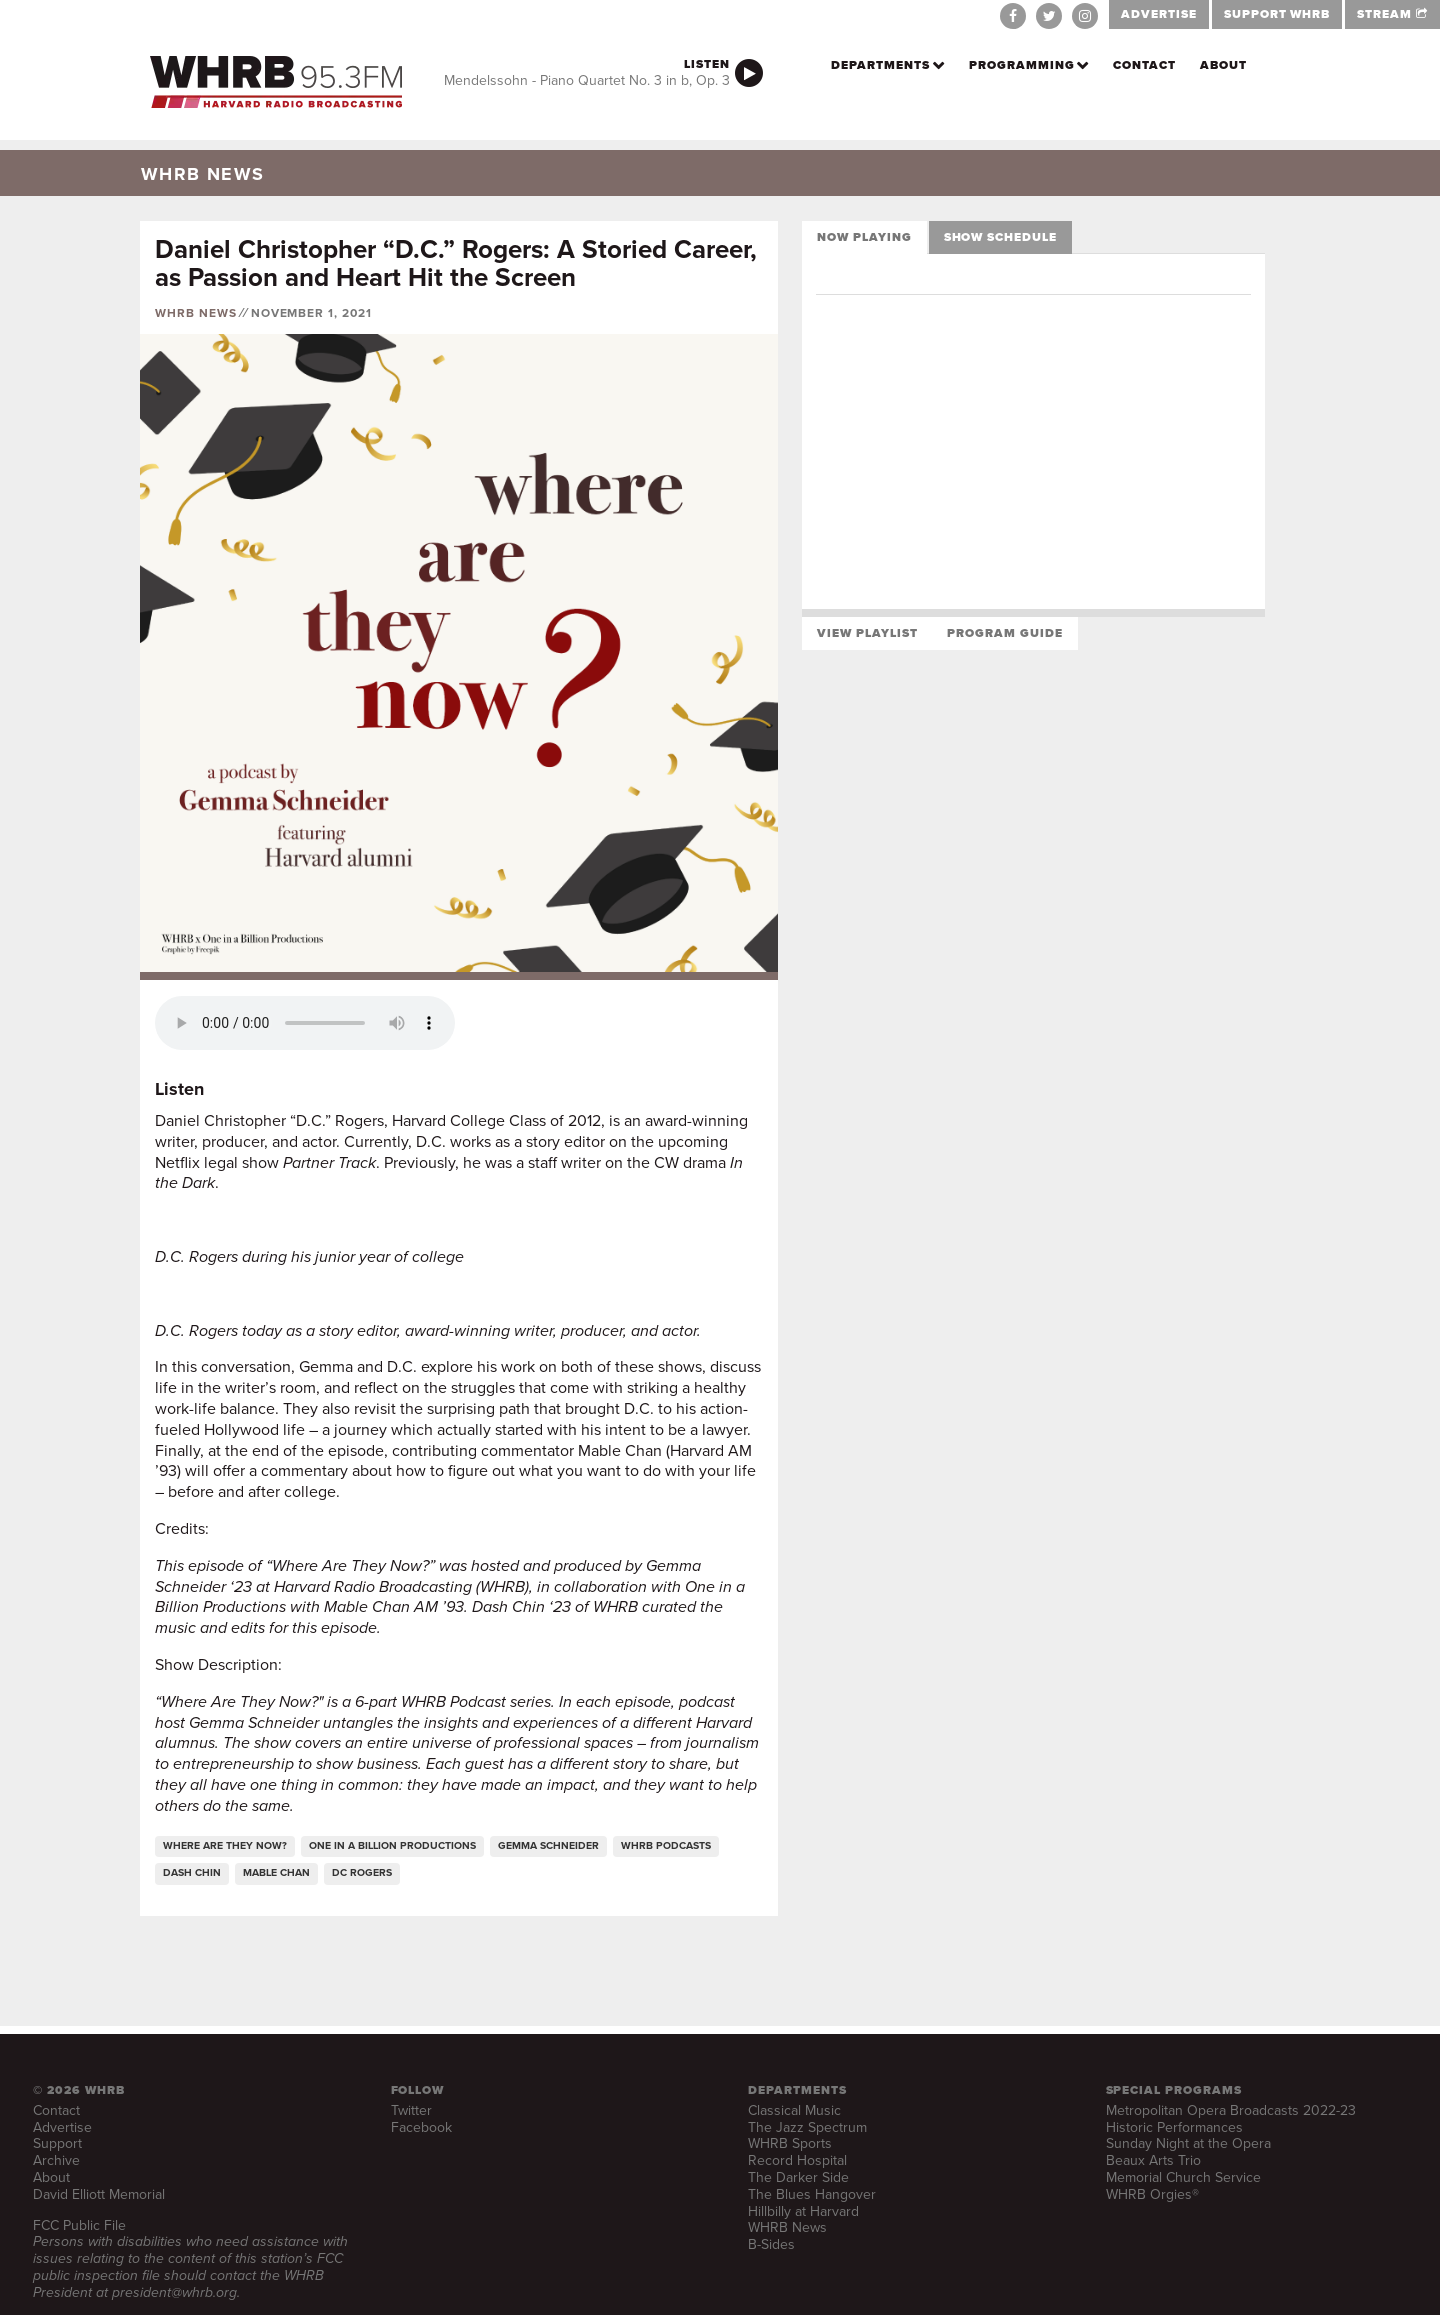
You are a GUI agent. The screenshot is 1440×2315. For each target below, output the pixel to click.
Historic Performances (1174, 2127)
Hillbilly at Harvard (803, 2211)
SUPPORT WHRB (1277, 14)
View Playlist (867, 633)
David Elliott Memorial (99, 2194)
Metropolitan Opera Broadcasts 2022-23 (1231, 2110)
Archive (56, 2160)
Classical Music (794, 2110)
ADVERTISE (1159, 14)
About (1223, 65)
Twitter (411, 2110)
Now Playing (864, 237)
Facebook (421, 2127)
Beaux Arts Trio (1153, 2160)
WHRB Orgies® (1152, 2194)
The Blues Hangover (812, 2194)
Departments (880, 65)
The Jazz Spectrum (807, 2127)
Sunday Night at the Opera (1188, 2143)
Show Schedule (1000, 237)
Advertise (62, 2127)
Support (57, 2143)
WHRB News (196, 313)
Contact (1144, 65)
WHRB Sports (790, 2143)
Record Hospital (797, 2160)
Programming (1022, 65)
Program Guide (1004, 633)
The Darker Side (798, 2177)
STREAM (1392, 14)
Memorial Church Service (1183, 2177)
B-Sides (771, 2244)
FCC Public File (79, 2225)
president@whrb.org (174, 2292)
